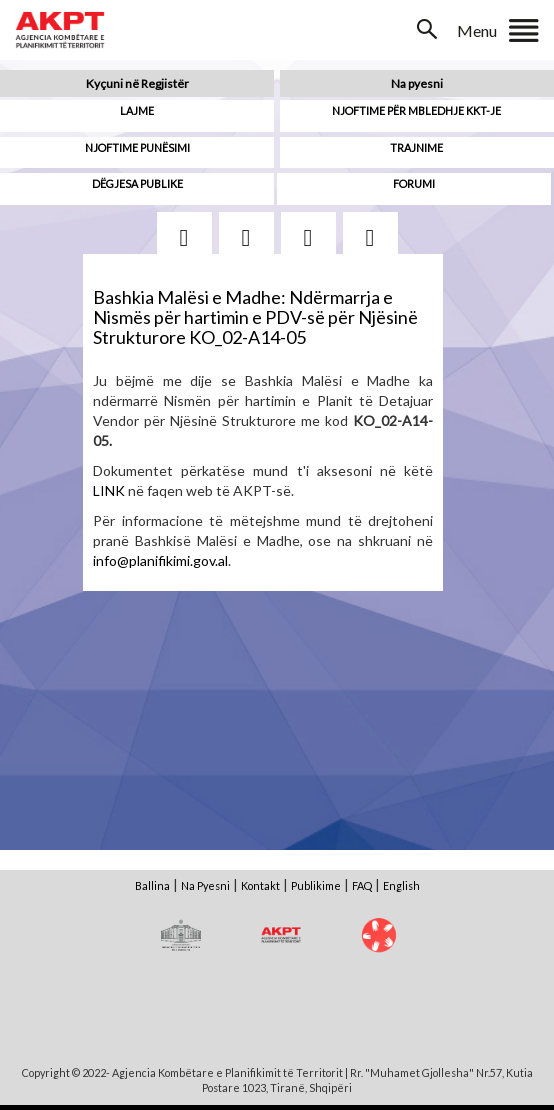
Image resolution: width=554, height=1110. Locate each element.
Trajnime (416, 147)
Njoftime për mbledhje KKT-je (416, 110)
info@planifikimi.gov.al (160, 560)
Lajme (137, 110)
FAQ (362, 885)
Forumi (414, 183)
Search (429, 29)
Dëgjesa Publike (137, 183)
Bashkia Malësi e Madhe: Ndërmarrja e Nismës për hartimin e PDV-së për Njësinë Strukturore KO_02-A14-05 (255, 317)
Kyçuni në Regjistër (137, 83)
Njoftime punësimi (137, 147)
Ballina (152, 885)
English (401, 885)
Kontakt (260, 885)
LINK (109, 490)
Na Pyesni (205, 885)
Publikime (316, 885)
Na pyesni (417, 83)
